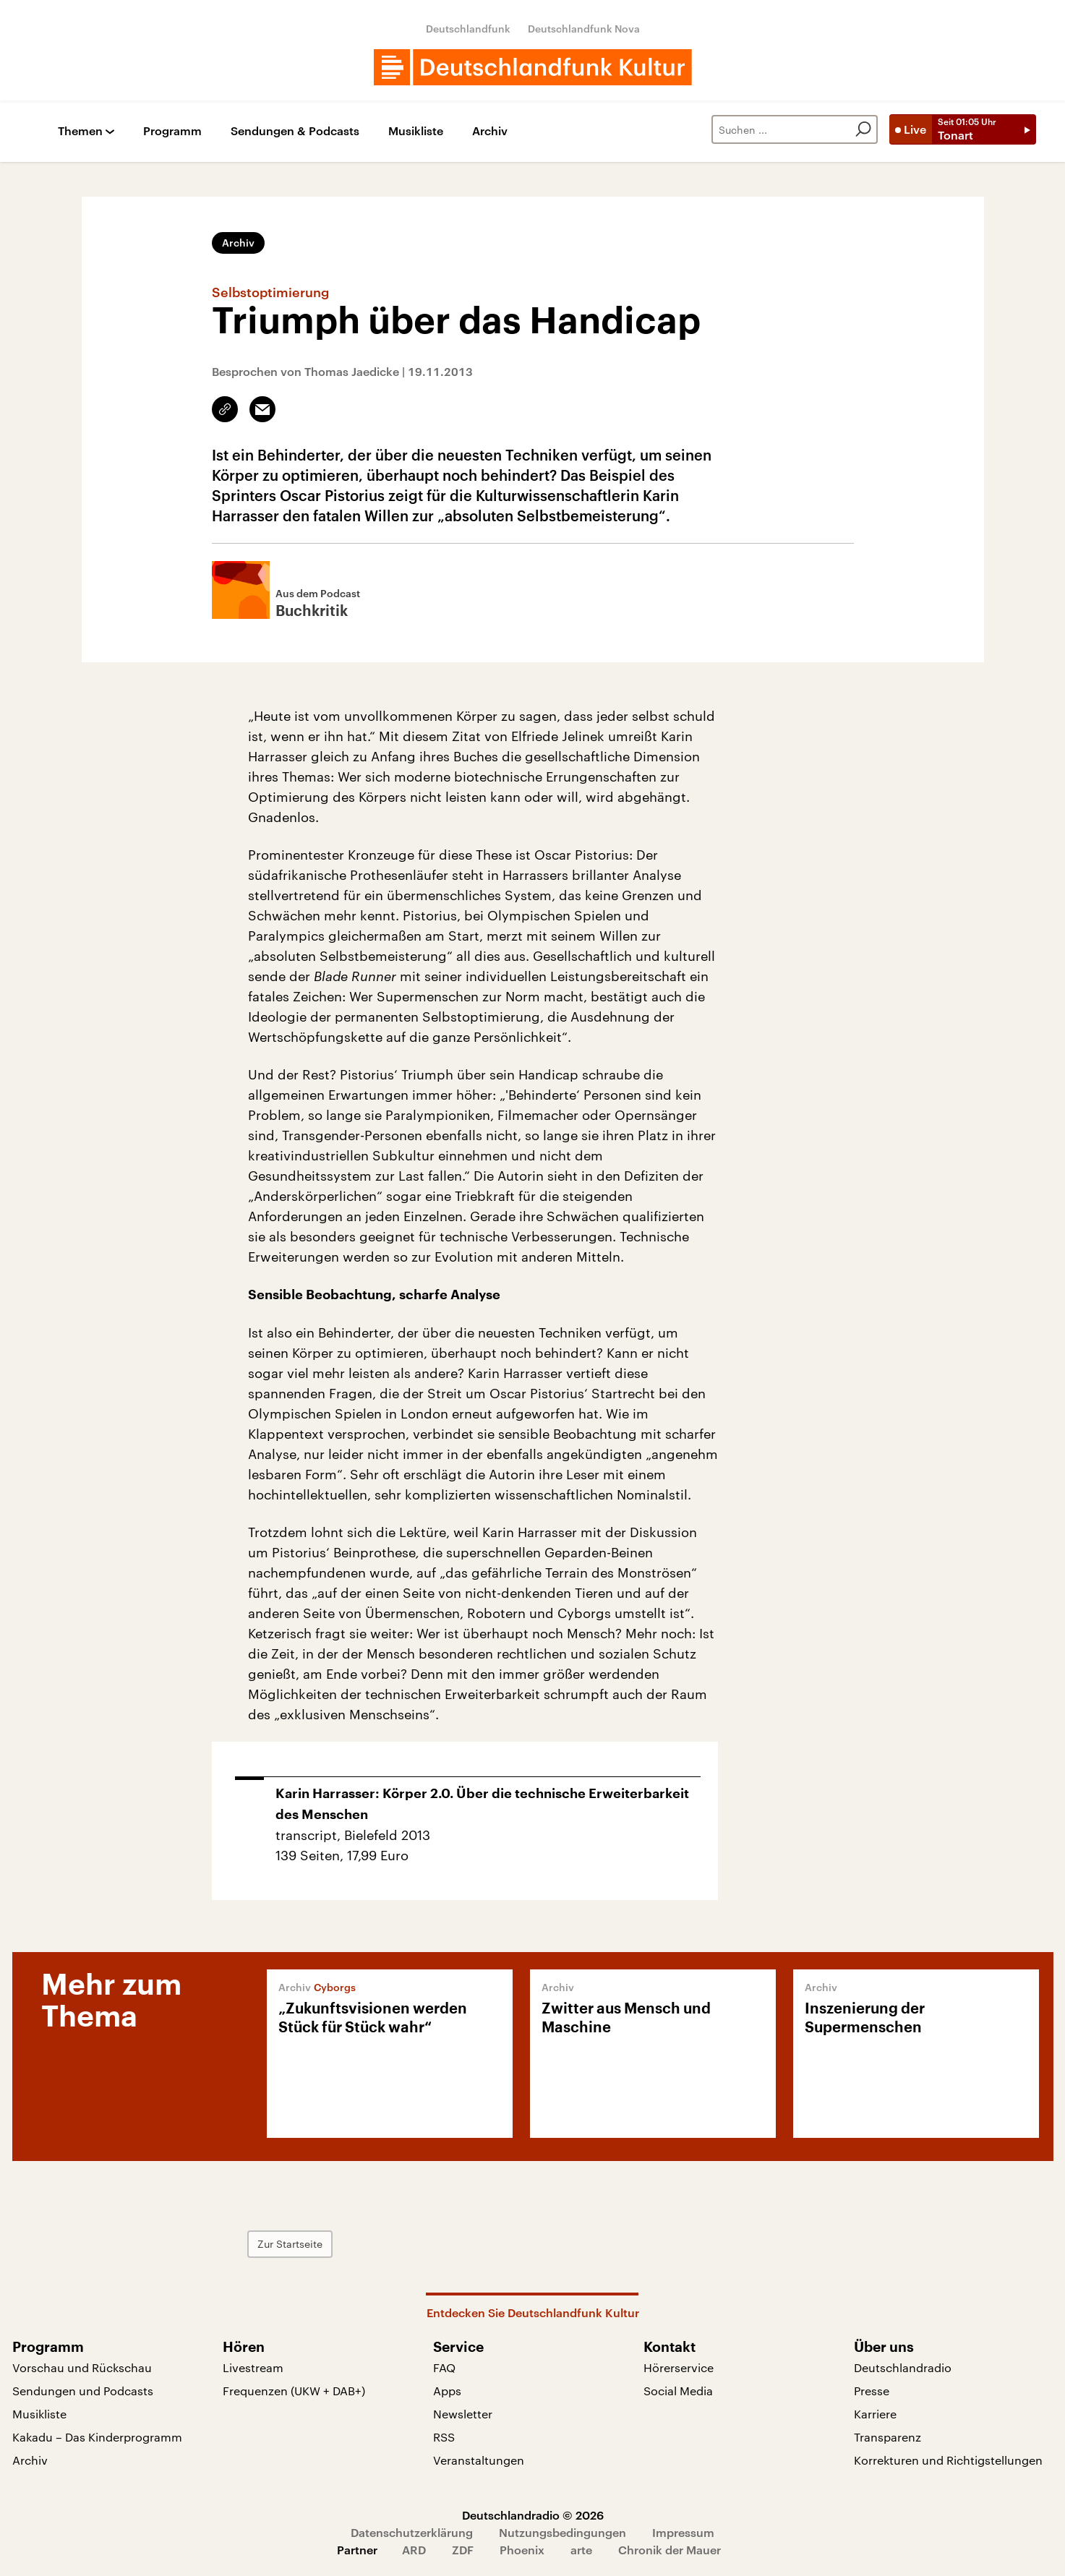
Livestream (253, 2367)
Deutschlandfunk (468, 28)
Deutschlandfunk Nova (584, 28)
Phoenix (522, 2549)
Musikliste (415, 131)
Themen (80, 131)
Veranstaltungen (478, 2460)
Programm (172, 131)
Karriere (875, 2414)
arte (581, 2549)
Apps (447, 2390)
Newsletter (462, 2414)
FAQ (444, 2367)
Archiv (490, 131)
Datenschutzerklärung (412, 2532)
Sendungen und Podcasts (82, 2390)
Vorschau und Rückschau (82, 2367)
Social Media (678, 2390)
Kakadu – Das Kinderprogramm (97, 2437)
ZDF (463, 2549)
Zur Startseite (289, 2244)
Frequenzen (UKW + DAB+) (294, 2390)
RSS (444, 2437)
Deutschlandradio (902, 2367)
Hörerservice (678, 2367)
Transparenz (887, 2437)
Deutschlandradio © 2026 (533, 2515)
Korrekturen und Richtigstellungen (948, 2460)
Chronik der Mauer (669, 2549)
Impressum (683, 2532)
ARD (414, 2549)
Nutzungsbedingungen (562, 2532)
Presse (871, 2390)
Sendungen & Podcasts (295, 131)
